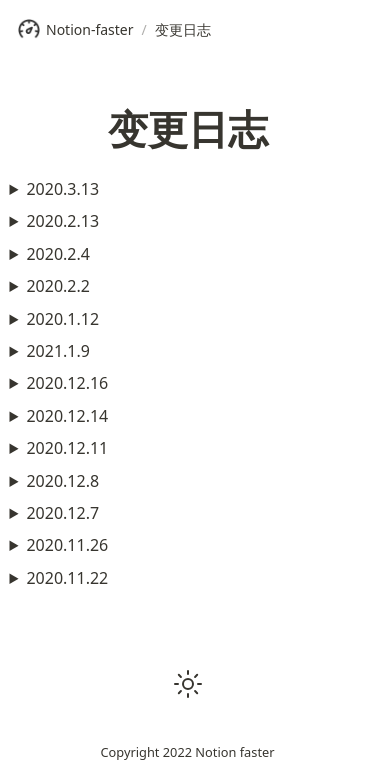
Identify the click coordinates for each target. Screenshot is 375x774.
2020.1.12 (62, 319)
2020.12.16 (67, 383)
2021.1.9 (58, 351)
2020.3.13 (62, 189)
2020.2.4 (58, 254)
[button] (188, 684)
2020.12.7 (62, 513)
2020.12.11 (67, 448)
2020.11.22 (67, 578)
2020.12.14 (67, 416)
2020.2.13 (62, 221)
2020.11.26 (67, 545)
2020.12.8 (62, 481)
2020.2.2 (58, 286)
